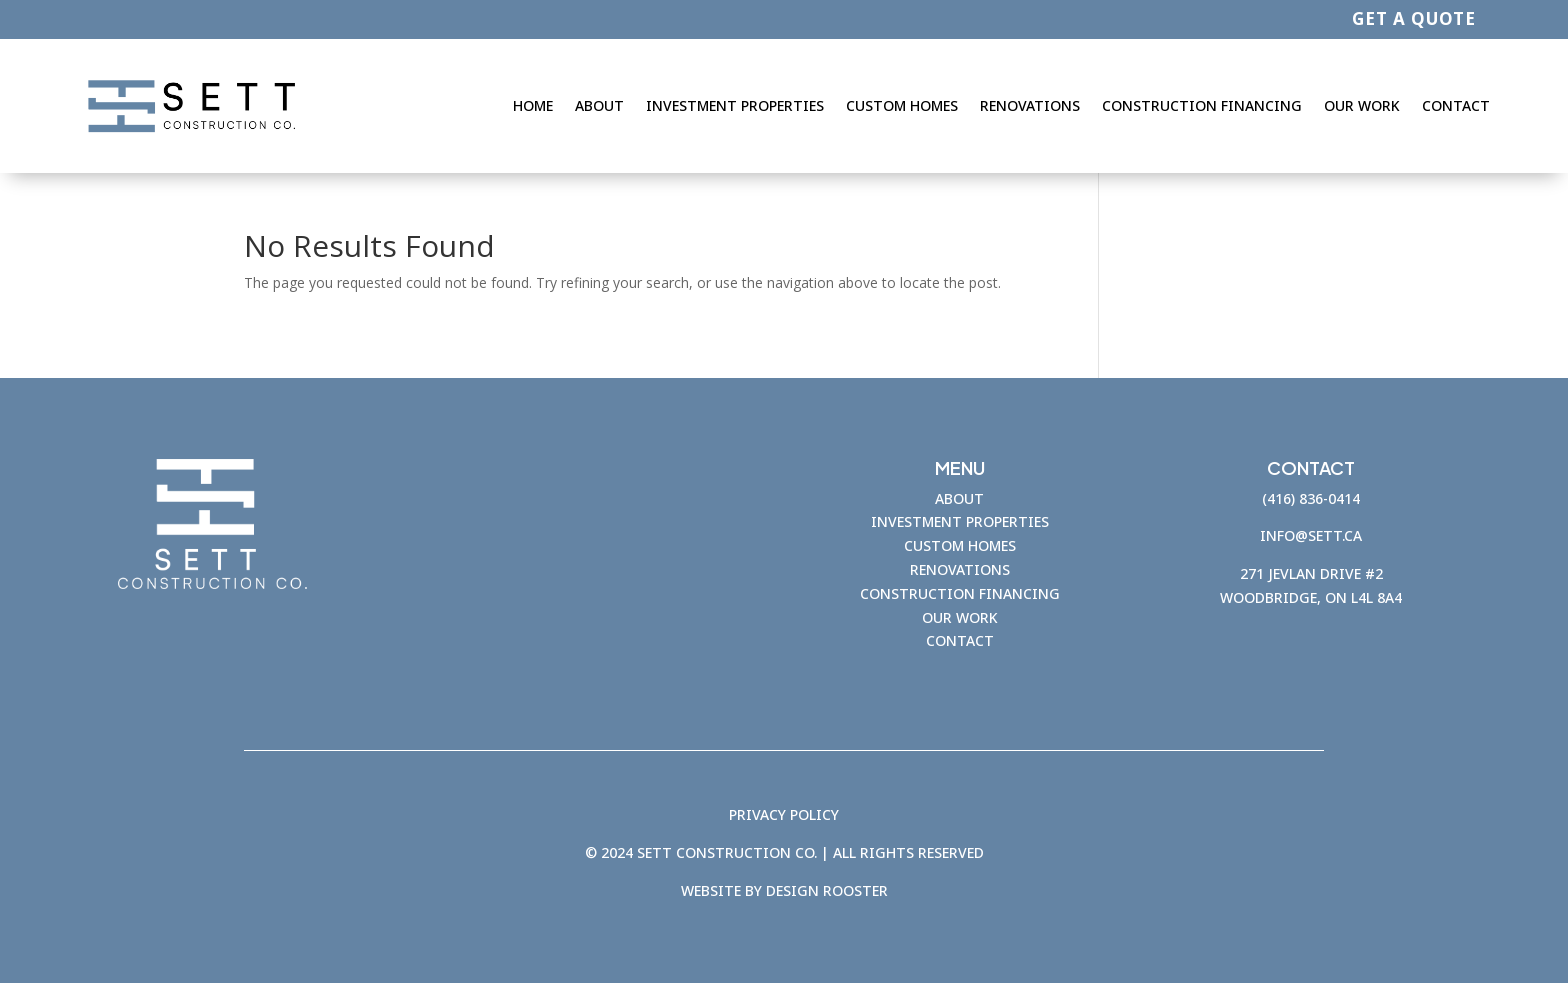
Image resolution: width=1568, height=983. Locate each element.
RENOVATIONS (960, 569)
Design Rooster (827, 890)
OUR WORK (960, 617)
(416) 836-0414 (1311, 498)
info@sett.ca (1311, 535)
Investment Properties (735, 105)
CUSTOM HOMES (960, 545)
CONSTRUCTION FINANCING (960, 593)
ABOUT (959, 498)
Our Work (1362, 105)
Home (533, 105)
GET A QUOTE (1414, 18)
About (599, 105)
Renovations (1030, 105)
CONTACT (960, 640)
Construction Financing (1202, 105)
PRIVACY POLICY (784, 814)
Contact (1456, 105)
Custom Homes (902, 105)
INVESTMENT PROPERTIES (960, 521)
